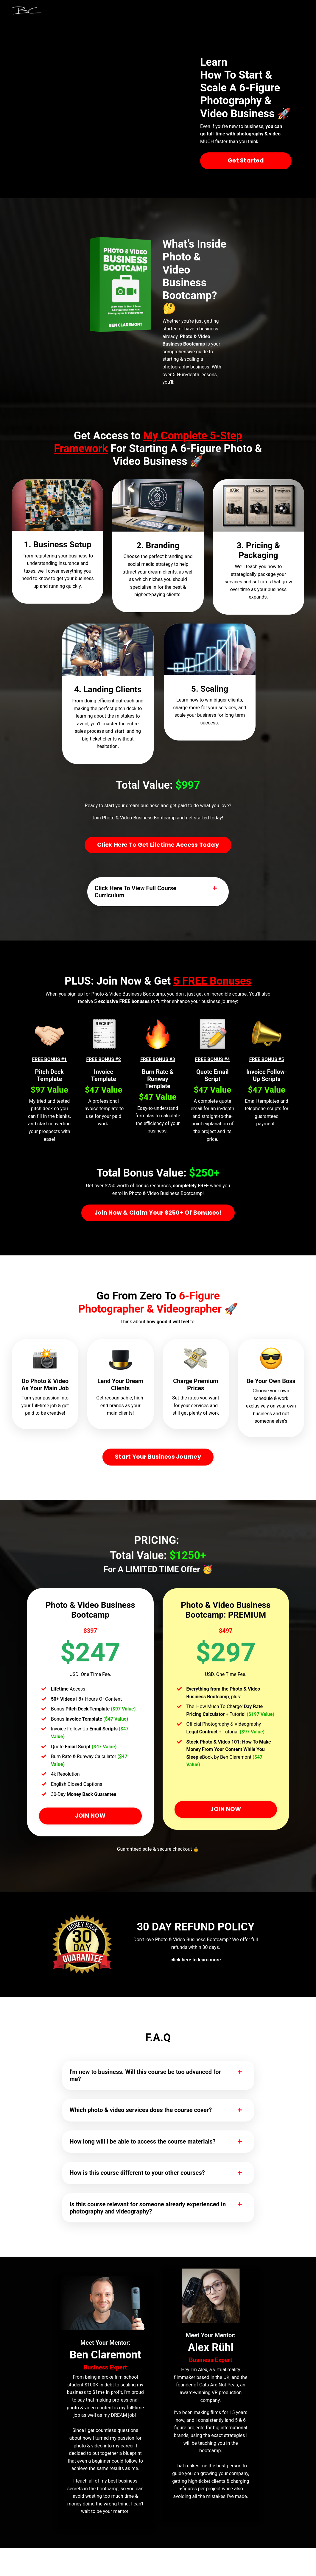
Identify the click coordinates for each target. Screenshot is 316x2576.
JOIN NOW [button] (90, 1829)
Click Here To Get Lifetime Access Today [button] (158, 845)
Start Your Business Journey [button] (158, 1470)
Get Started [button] (246, 161)
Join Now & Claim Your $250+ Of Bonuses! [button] (158, 1216)
